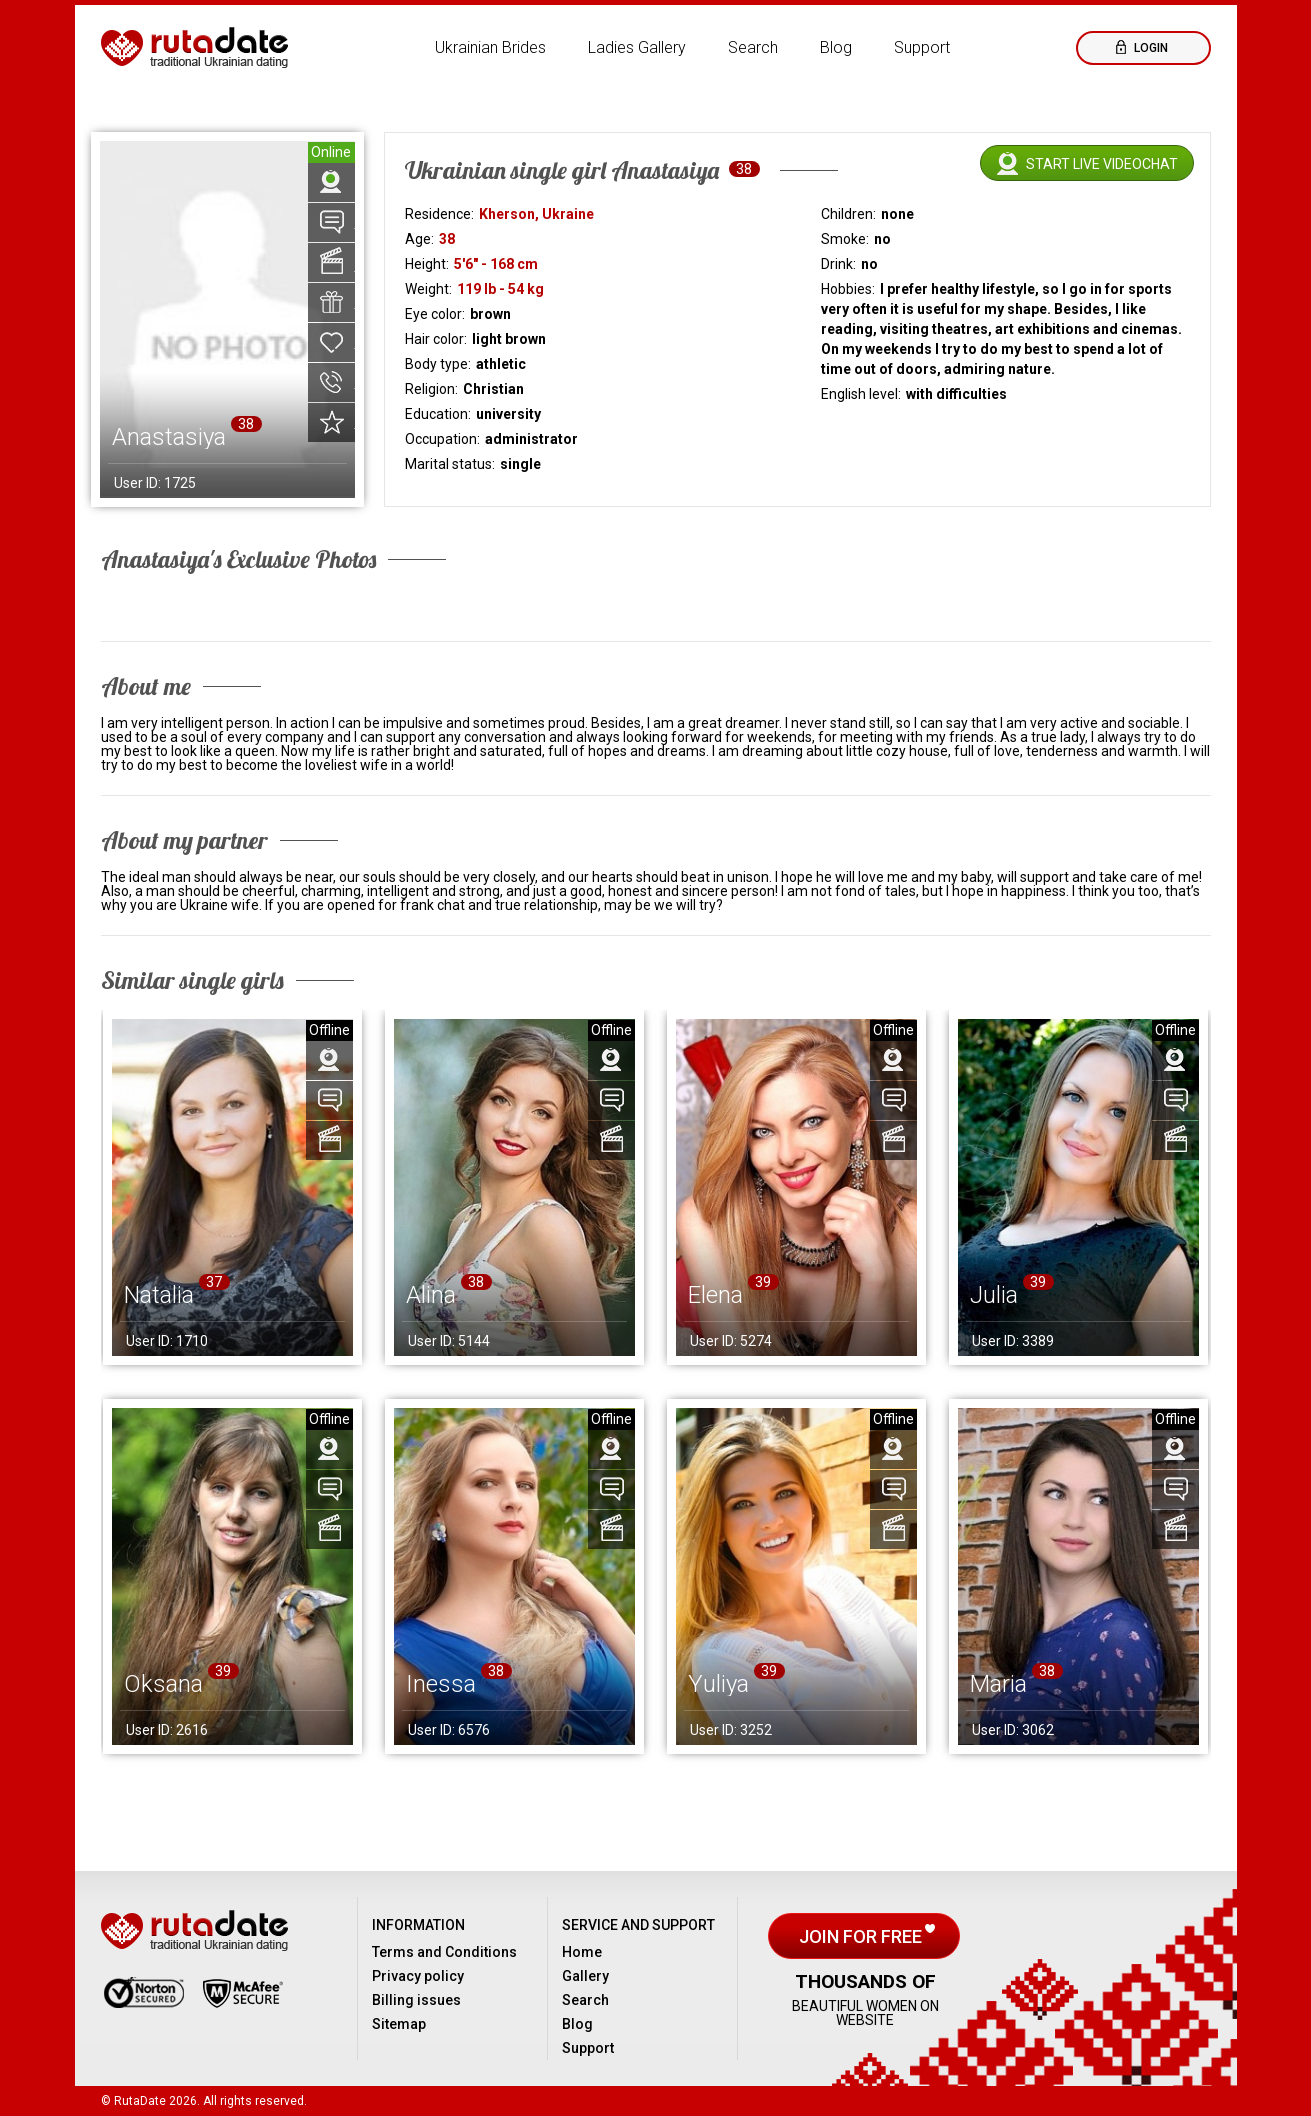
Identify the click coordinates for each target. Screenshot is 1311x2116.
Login (1149, 48)
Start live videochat (1102, 164)
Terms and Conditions (444, 1952)
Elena (715, 1295)
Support (922, 47)
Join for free (862, 1936)
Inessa (441, 1684)
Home (582, 1952)
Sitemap (399, 2024)
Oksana (163, 1684)
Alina (431, 1295)
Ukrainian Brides (490, 47)
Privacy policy (418, 1976)
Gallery (585, 1976)
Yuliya (718, 1684)
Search (753, 47)
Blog (836, 47)
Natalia (159, 1295)
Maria (998, 1684)
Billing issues (416, 2000)
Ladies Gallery (637, 47)
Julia (994, 1295)
